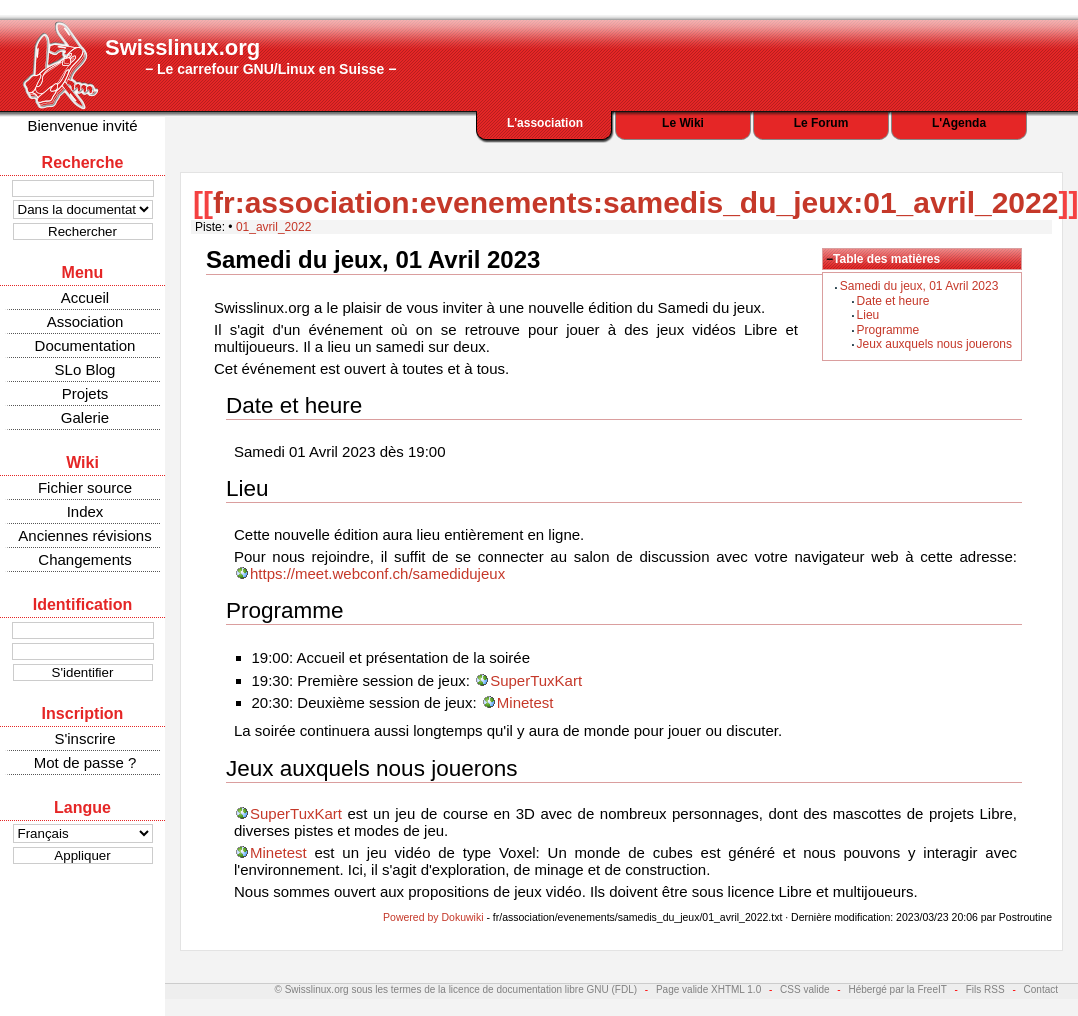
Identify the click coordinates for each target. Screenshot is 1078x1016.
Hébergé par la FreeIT (897, 989)
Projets (85, 393)
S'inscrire (84, 738)
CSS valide (804, 989)
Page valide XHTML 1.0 (708, 989)
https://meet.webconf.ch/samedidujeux (377, 573)
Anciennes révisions (84, 535)
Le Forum (821, 123)
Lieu (868, 315)
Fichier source (85, 487)
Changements (84, 559)
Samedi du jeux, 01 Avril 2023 (919, 286)
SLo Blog (85, 369)
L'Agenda (959, 123)
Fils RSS (985, 989)
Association (85, 321)
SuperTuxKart (536, 680)
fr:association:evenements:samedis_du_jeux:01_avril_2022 (635, 202)
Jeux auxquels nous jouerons (934, 344)
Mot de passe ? (85, 762)
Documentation (85, 345)
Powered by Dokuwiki (433, 917)
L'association (545, 123)
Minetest (525, 702)
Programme (888, 330)
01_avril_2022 (273, 227)
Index (85, 511)
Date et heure (893, 301)
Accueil (85, 297)
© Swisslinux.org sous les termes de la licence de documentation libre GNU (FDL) (456, 989)
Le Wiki (683, 123)
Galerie (85, 417)
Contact (1041, 989)
